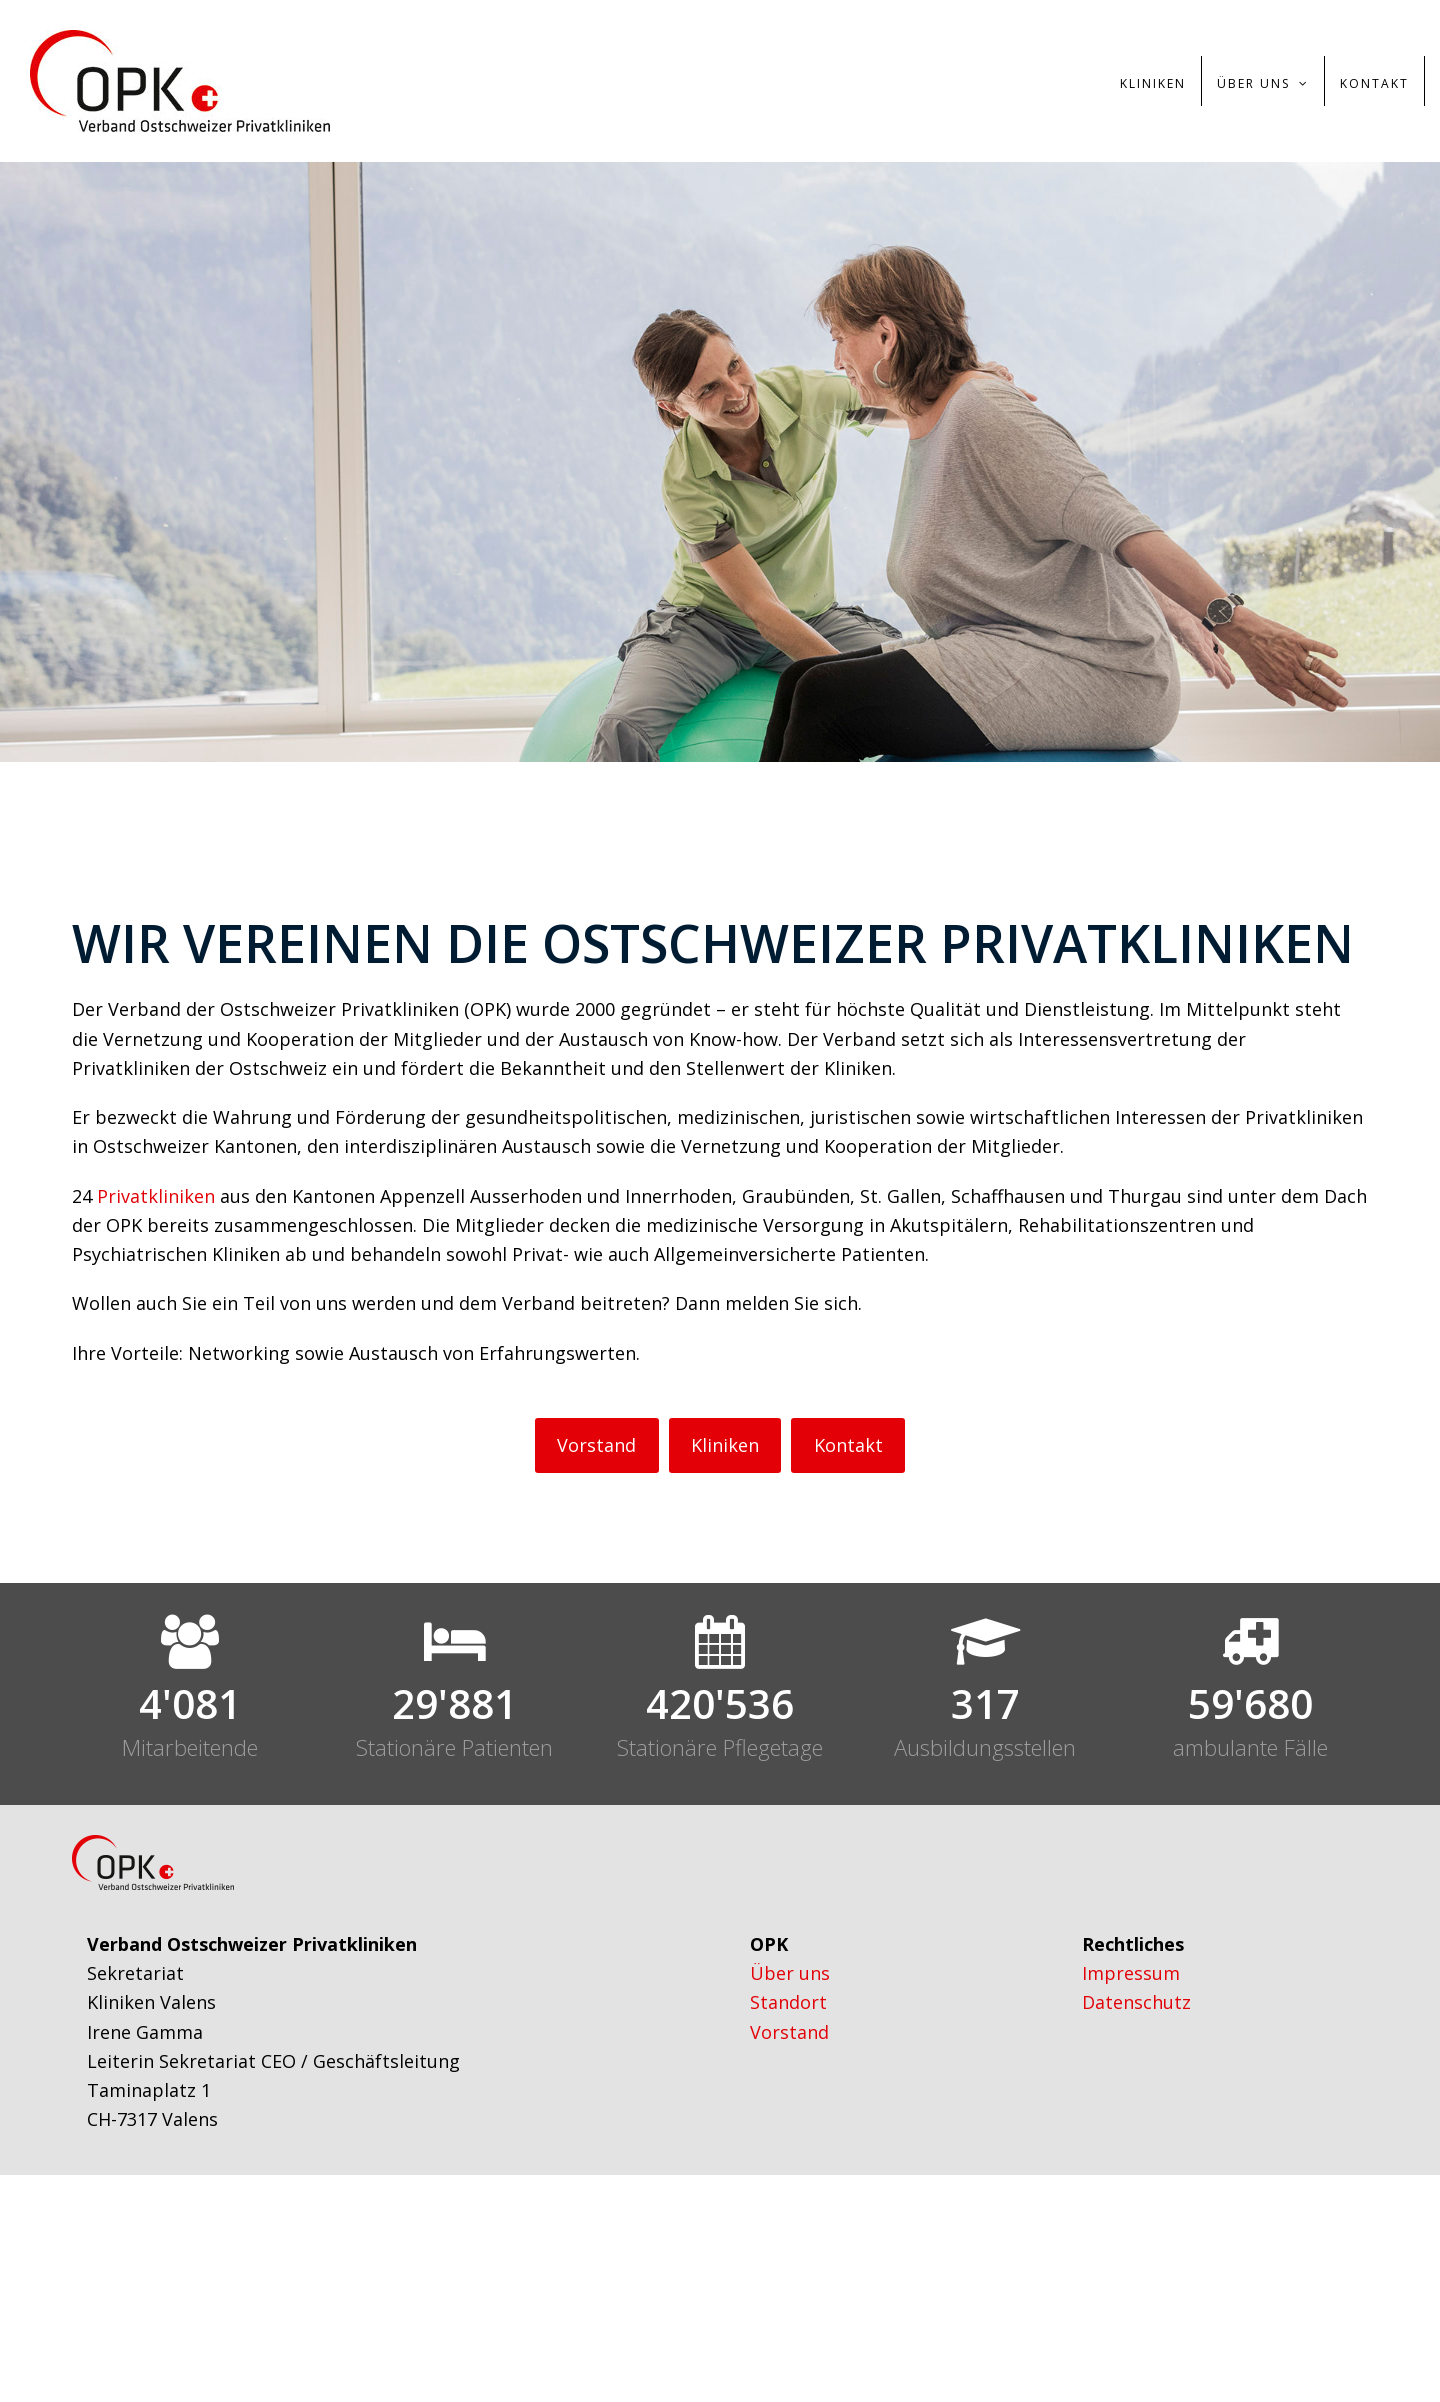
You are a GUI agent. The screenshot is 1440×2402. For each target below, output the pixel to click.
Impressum (1131, 1973)
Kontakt (848, 1445)
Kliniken (725, 1445)
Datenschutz (1136, 2002)
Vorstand (596, 1445)
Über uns (790, 1973)
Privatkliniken (156, 1196)
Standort (788, 2002)
